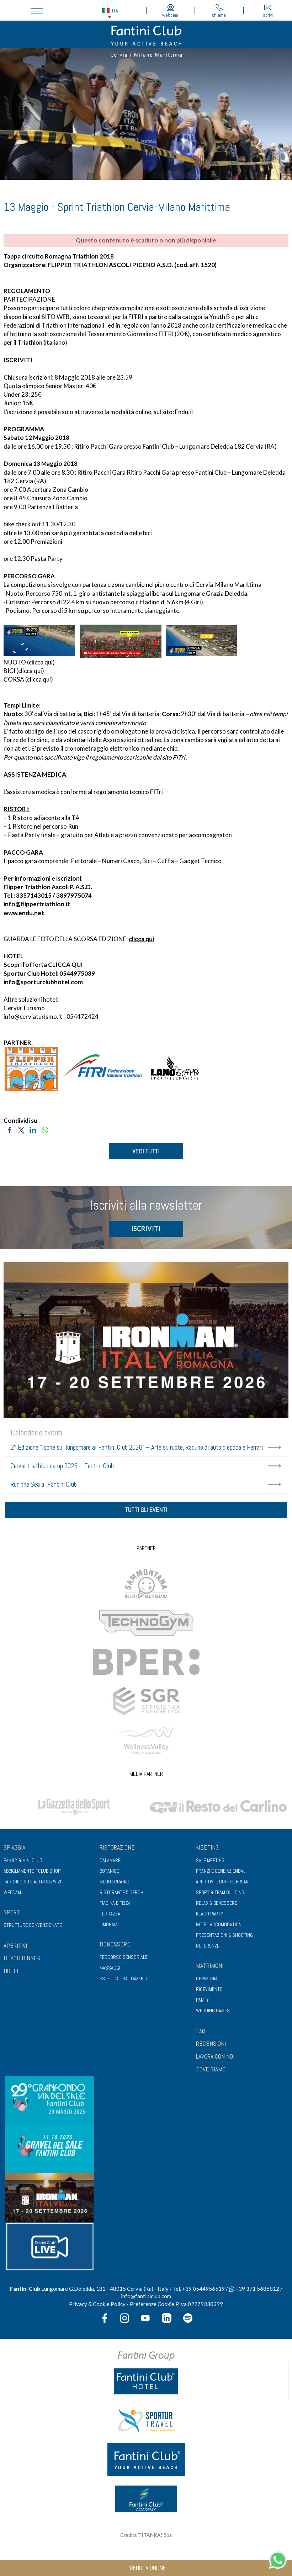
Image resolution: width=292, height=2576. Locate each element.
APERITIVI (15, 1948)
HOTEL (12, 1973)
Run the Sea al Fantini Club (44, 1485)
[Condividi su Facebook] (9, 1129)
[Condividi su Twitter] (21, 1129)
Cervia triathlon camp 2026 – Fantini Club (62, 1466)
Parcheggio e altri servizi (32, 1884)
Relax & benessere (216, 1905)
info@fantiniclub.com (146, 2298)
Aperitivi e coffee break (222, 1884)
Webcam (12, 1895)
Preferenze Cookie (152, 2306)
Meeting (207, 1850)
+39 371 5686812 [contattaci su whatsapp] (254, 2291)
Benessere (115, 1947)
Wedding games (213, 2013)
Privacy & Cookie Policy (97, 2306)
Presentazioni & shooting (224, 1937)
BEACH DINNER (22, 1961)
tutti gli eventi (146, 1511)
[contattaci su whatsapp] (278, 2559)
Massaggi (110, 1970)
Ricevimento (209, 1991)
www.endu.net (24, 913)
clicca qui (41, 662)
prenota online (146, 2568)
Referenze (207, 1948)
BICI (9, 670)
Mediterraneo (115, 1884)
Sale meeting (210, 1863)
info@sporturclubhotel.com (43, 982)
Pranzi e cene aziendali (221, 1873)
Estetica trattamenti (123, 1981)
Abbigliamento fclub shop (32, 1873)
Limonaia (109, 1927)
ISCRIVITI (18, 360)
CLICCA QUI (65, 964)
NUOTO (15, 662)
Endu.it (184, 412)
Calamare (110, 1863)
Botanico (110, 1873)
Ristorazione (117, 1850)
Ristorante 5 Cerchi (122, 1895)
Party (202, 2002)
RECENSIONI (211, 2046)
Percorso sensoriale (124, 1959)
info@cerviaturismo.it (33, 1016)
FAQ (200, 2033)
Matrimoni (209, 1968)
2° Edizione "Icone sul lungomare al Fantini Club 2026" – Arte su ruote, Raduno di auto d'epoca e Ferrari (137, 1448)
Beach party (209, 1916)
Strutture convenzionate (33, 1927)
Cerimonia (207, 1981)
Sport (12, 1914)
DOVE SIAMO (210, 2071)
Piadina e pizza (115, 1905)
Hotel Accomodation (218, 1927)
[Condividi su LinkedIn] (33, 1129)
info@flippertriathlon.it (37, 904)
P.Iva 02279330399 (199, 2306)
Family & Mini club (23, 1863)
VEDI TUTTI (146, 1151)
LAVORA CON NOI (215, 2059)
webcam (170, 11)
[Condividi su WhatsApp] (45, 1129)
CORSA (14, 679)
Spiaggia (14, 1850)
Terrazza (110, 1916)
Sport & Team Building (220, 1895)
